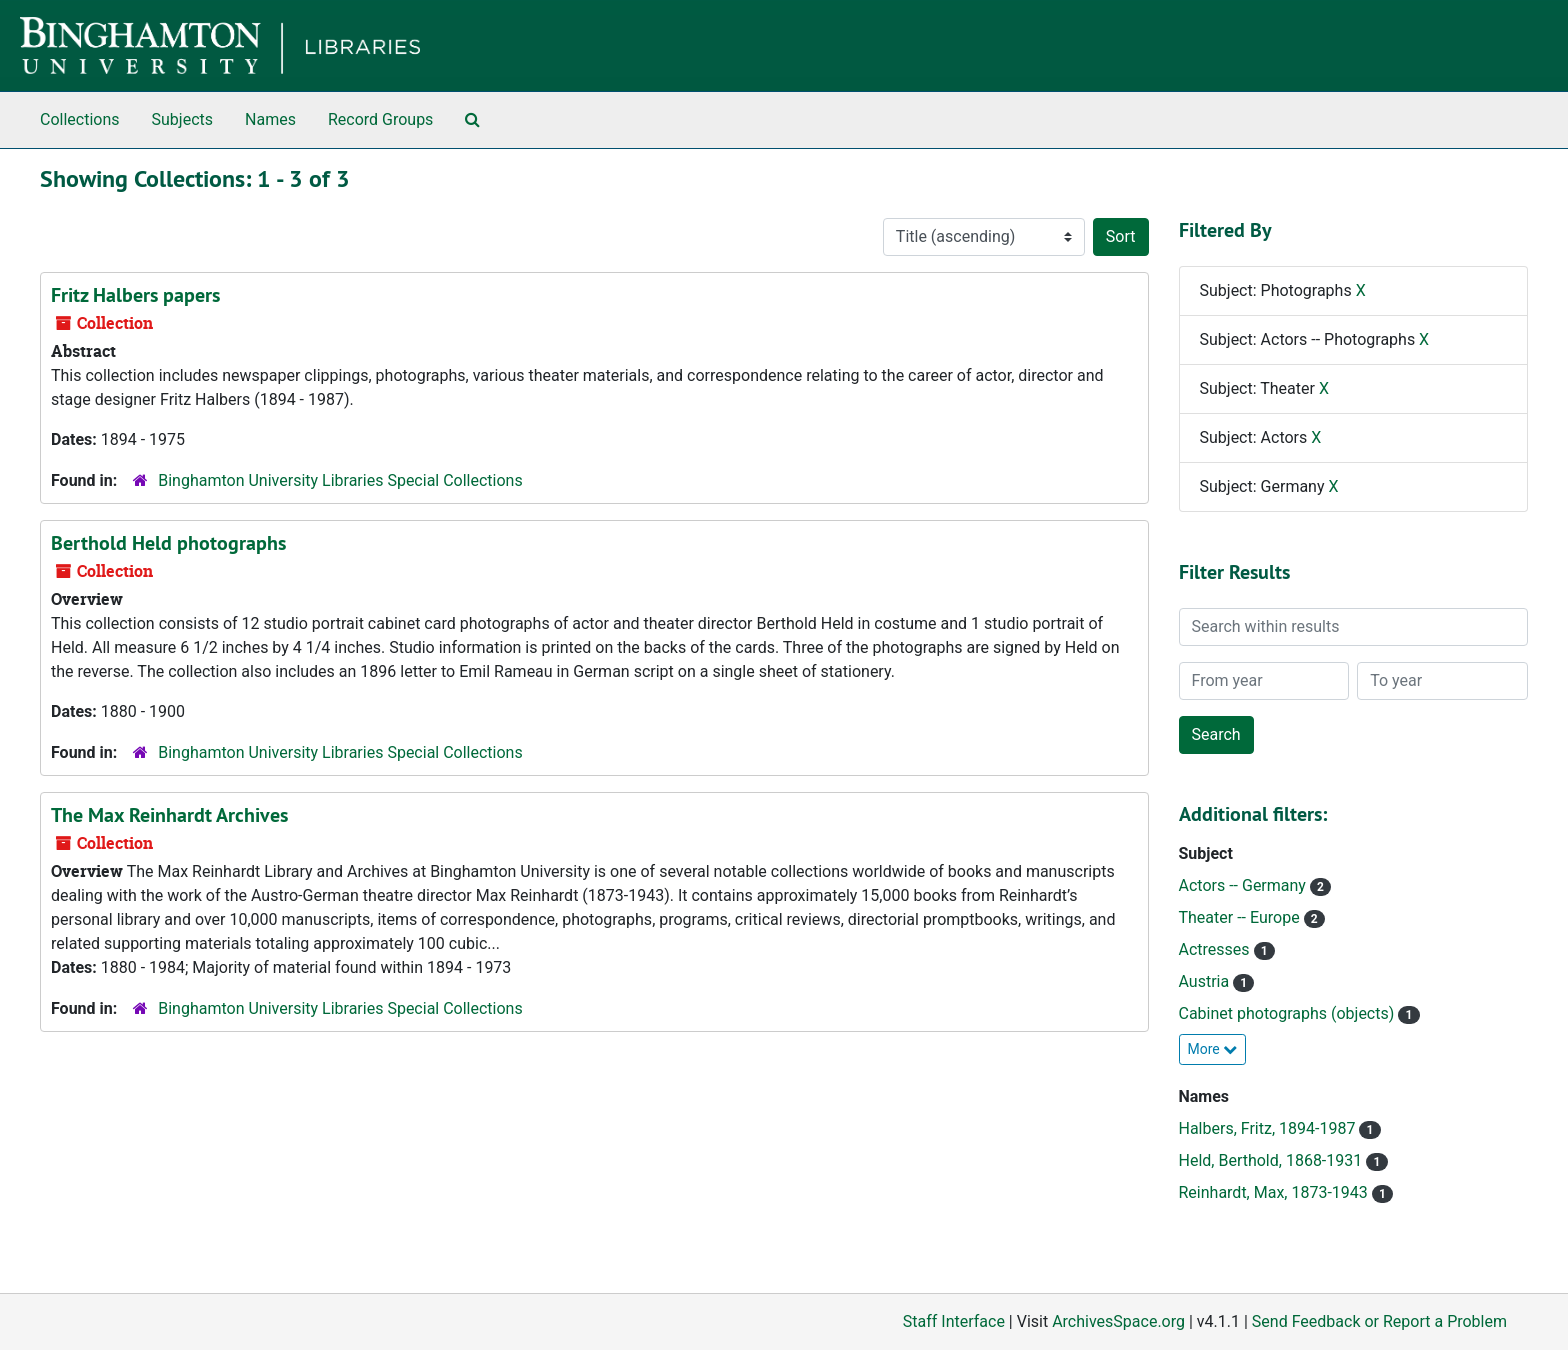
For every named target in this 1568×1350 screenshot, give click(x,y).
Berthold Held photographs (168, 543)
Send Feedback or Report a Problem (1379, 1321)
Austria (1206, 981)
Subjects (182, 119)
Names (270, 119)
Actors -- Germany (1244, 885)
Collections (80, 119)
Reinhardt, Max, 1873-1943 (1275, 1192)
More (1213, 1049)
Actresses (1216, 949)
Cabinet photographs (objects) (1289, 1013)
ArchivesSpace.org (1118, 1321)
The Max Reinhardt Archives (169, 815)
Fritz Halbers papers (135, 295)
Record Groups (380, 119)
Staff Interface (954, 1321)
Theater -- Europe (1241, 917)
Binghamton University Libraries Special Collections (340, 480)
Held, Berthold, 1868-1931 (1273, 1160)
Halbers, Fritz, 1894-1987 (1269, 1128)
